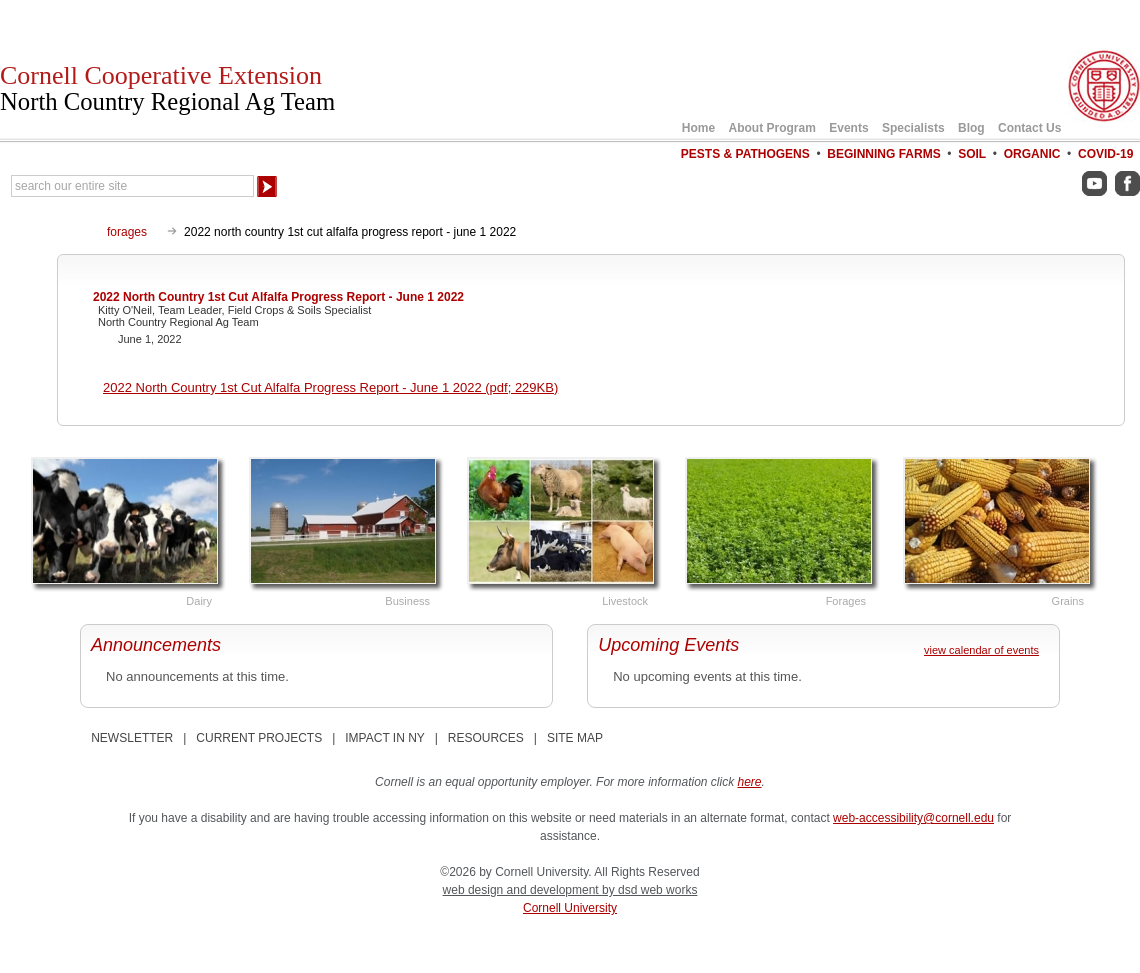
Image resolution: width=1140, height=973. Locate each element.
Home (698, 128)
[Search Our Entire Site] (132, 186)
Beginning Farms (883, 154)
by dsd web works (649, 890)
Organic (1032, 154)
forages (127, 232)
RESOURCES (486, 738)
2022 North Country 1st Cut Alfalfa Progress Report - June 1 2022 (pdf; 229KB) (330, 387)
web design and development (522, 890)
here (750, 782)
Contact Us (1029, 128)
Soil (972, 154)
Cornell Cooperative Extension (167, 88)
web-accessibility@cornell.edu (913, 818)
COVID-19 (1105, 154)
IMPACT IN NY (384, 738)
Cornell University (570, 908)
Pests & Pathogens (745, 154)
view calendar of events (981, 650)
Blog (971, 128)
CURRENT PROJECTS (259, 738)
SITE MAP (575, 738)
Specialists (913, 128)
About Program (772, 128)
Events (848, 128)
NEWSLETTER (132, 738)
